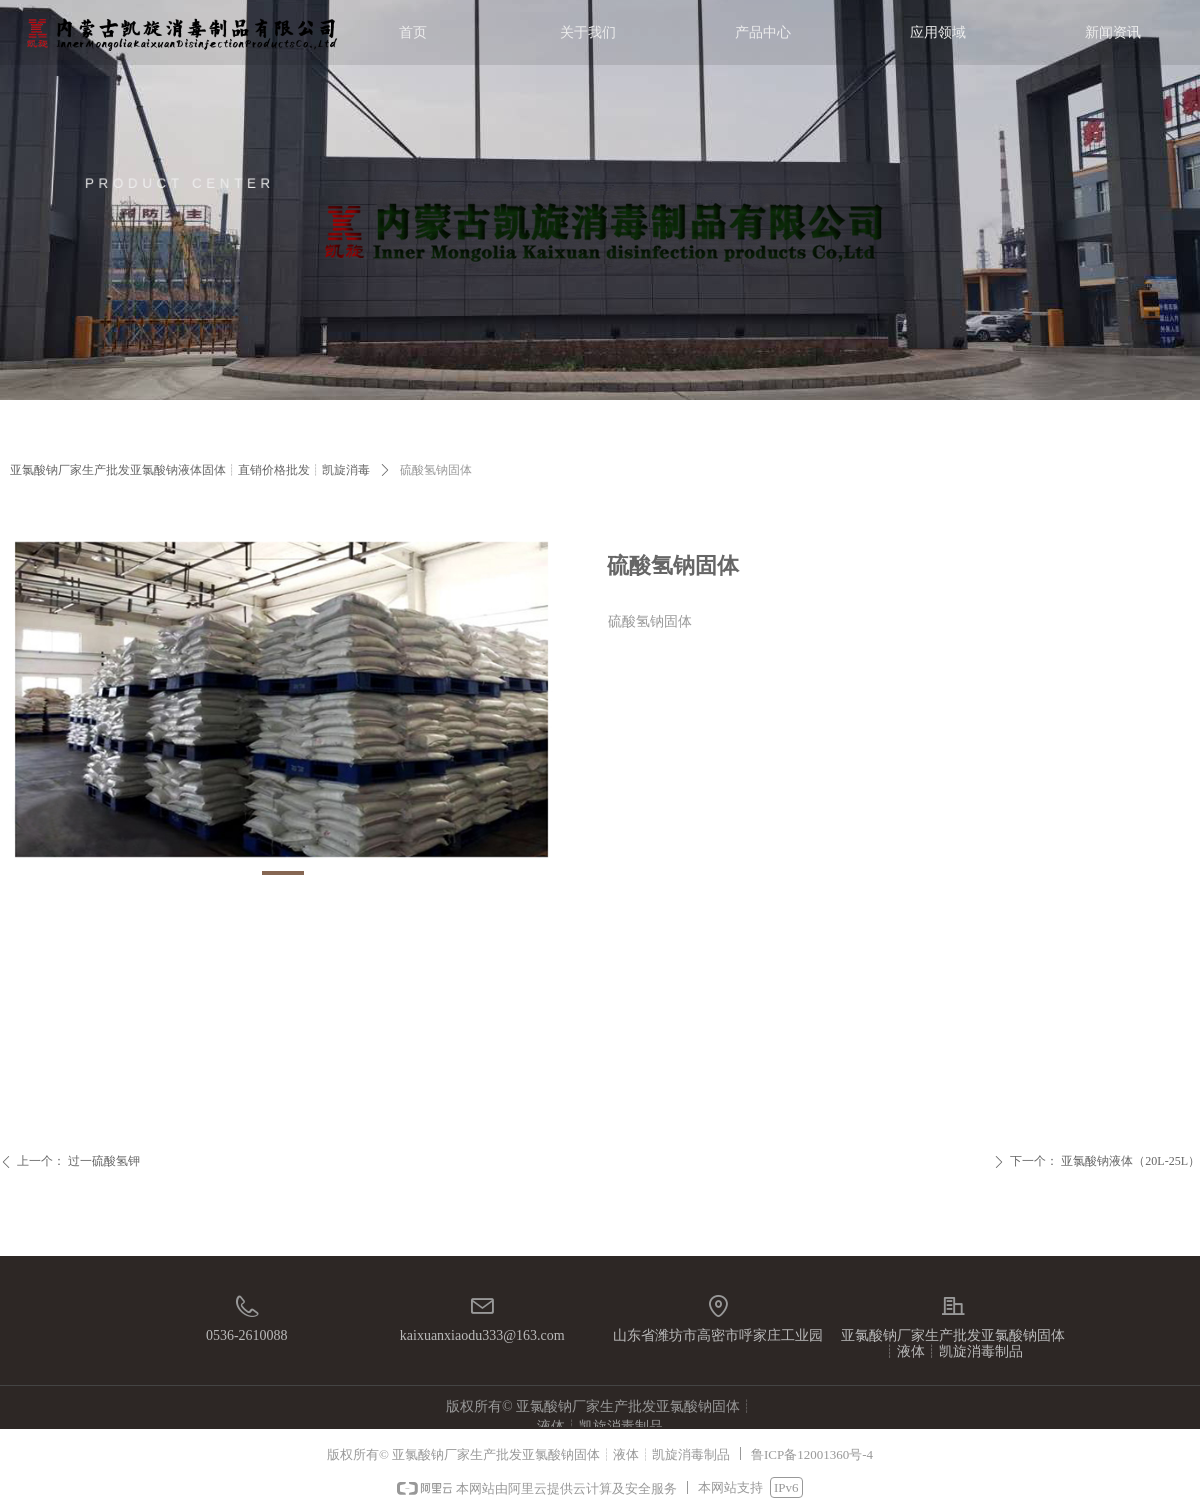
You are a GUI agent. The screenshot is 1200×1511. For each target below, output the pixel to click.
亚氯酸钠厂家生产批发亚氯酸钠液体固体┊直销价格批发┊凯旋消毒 (190, 470)
